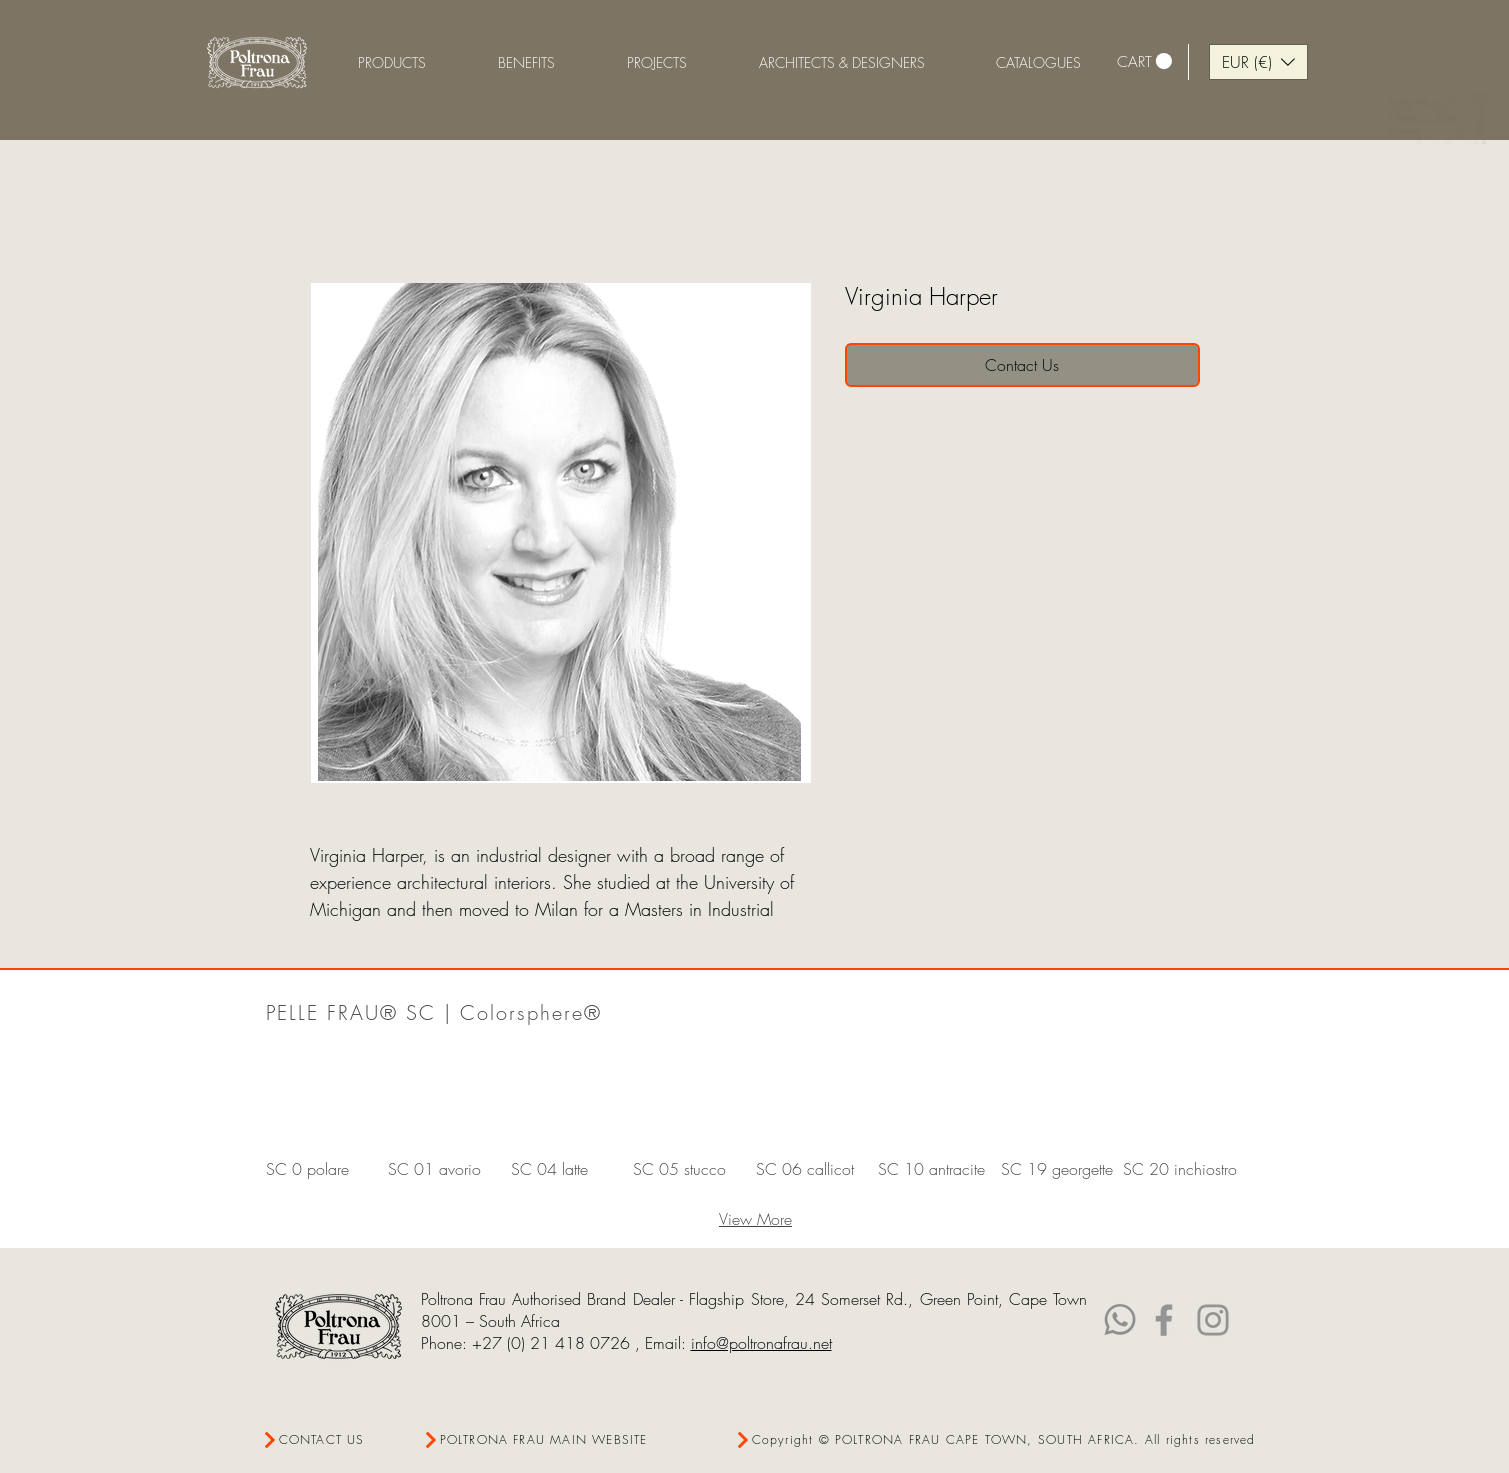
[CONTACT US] (333, 1439)
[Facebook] (1164, 1320)
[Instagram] (1213, 1320)
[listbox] (1258, 62)
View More (755, 1219)
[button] (526, 62)
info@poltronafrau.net (761, 1343)
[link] (1144, 61)
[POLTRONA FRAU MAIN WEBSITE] (540, 1439)
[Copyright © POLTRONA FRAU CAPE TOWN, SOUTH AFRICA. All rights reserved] (996, 1439)
